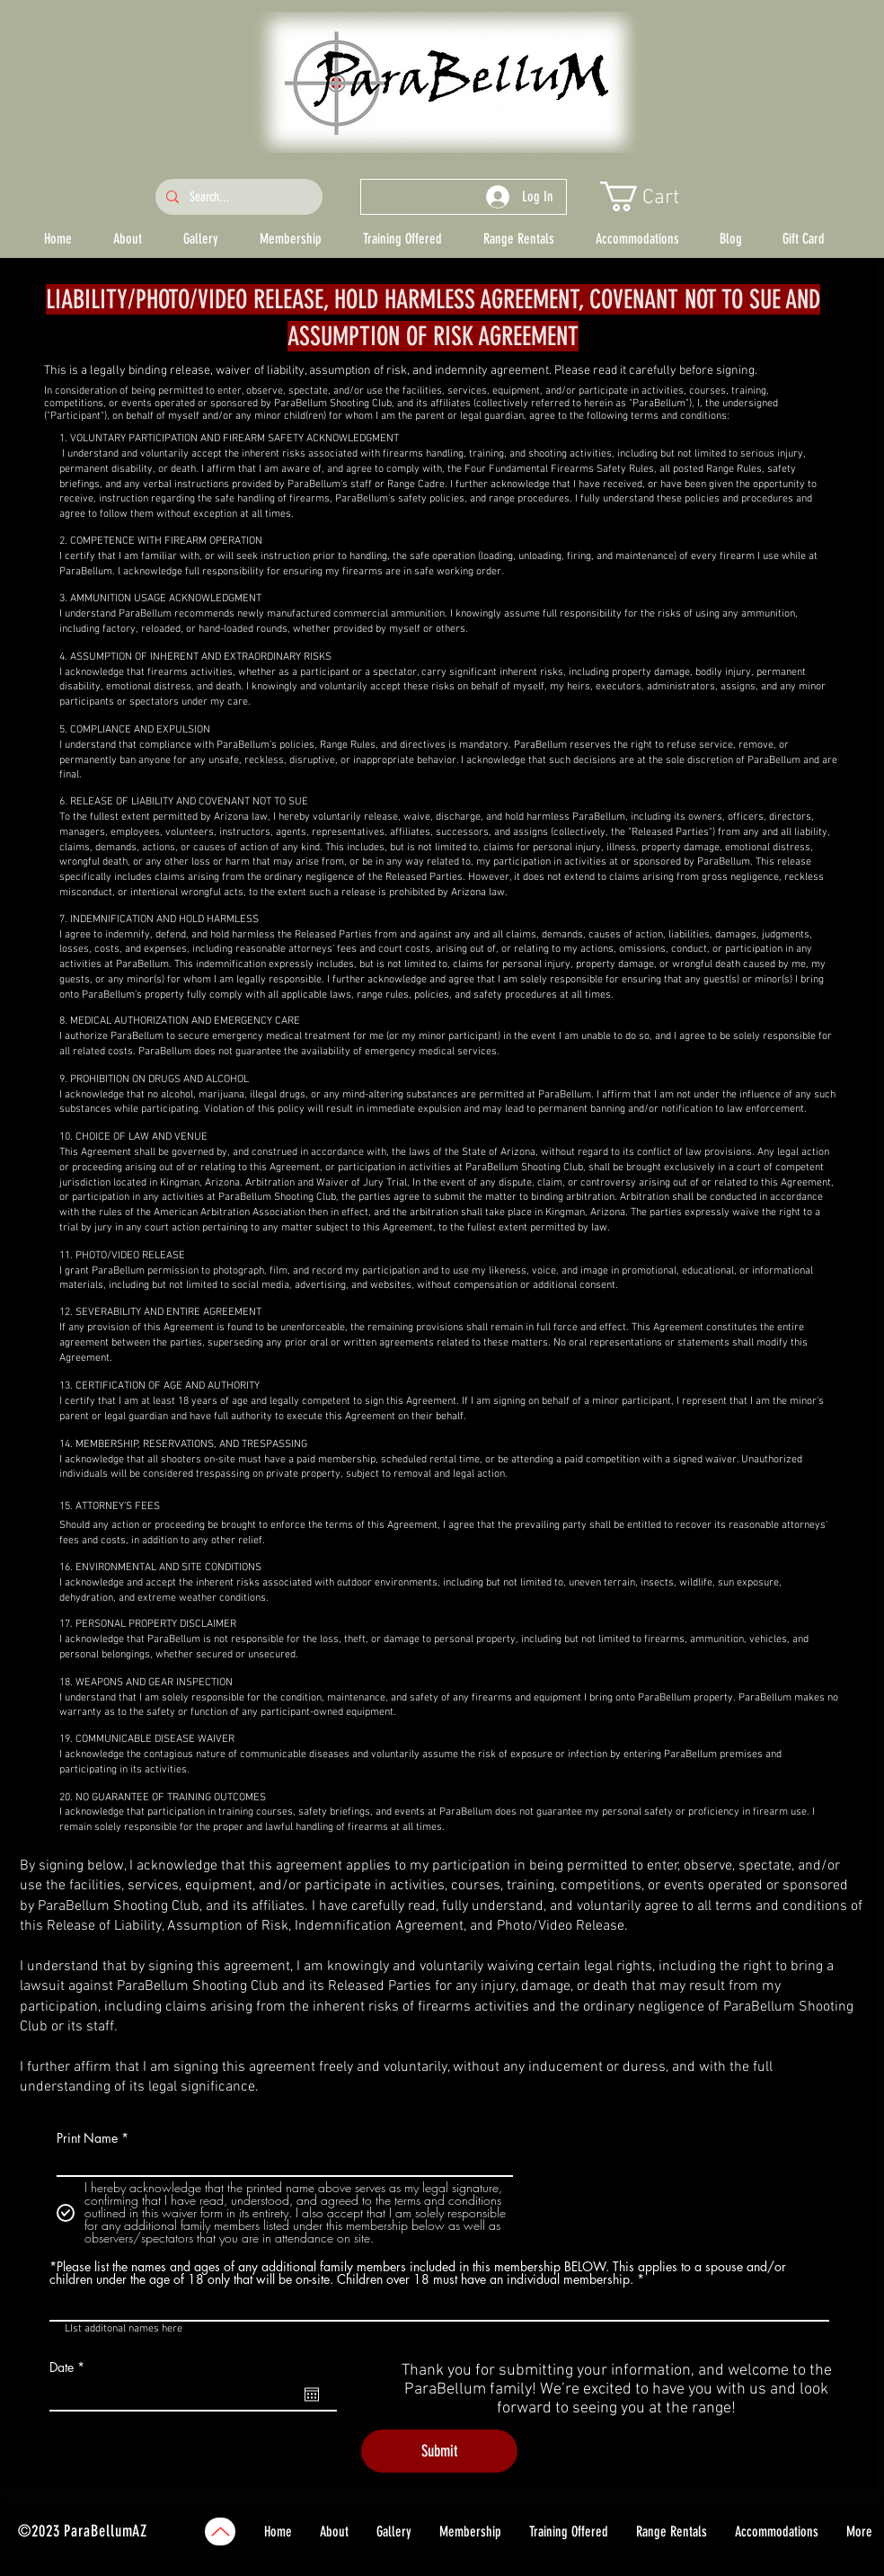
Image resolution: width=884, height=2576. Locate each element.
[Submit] (439, 2451)
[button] (656, 196)
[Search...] (237, 197)
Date (70, 2367)
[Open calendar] (312, 2394)
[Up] (220, 2531)
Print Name (87, 2138)
